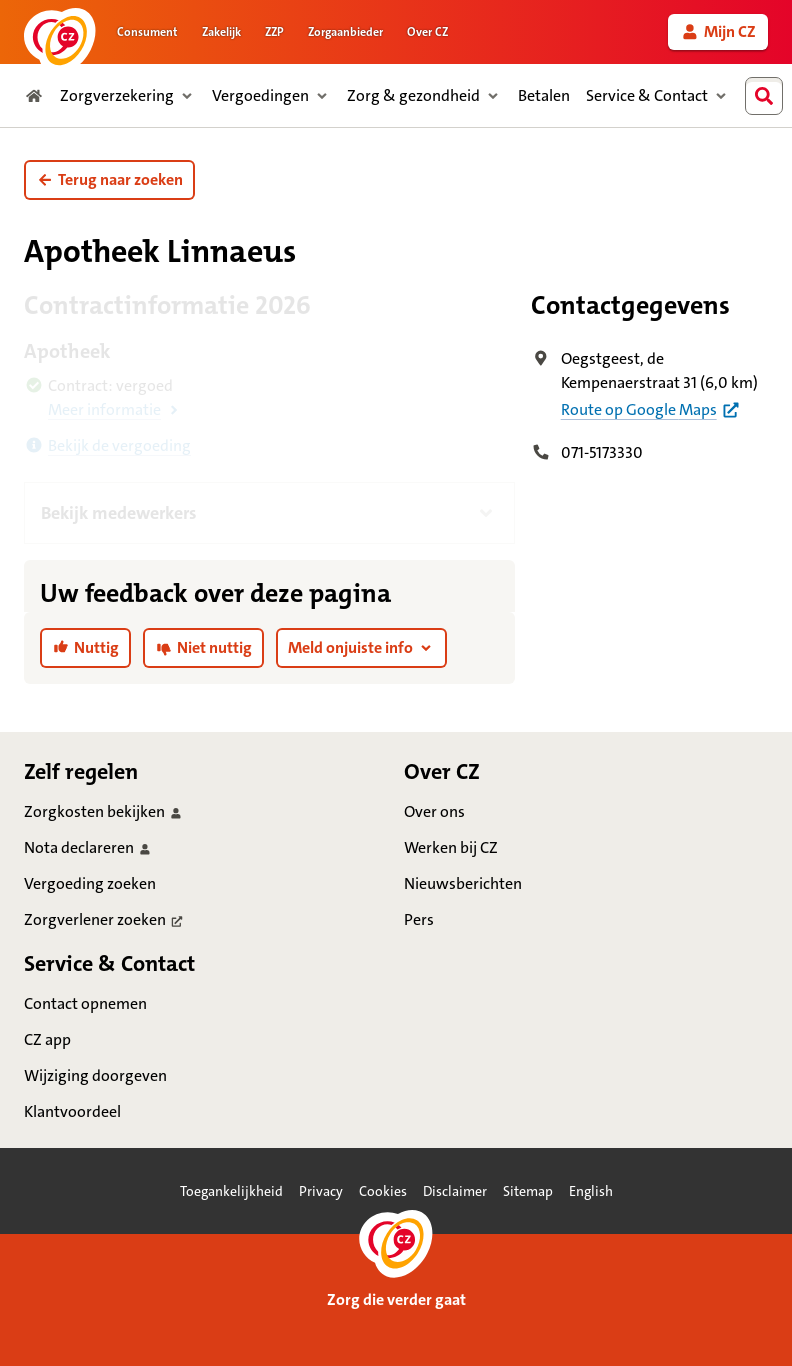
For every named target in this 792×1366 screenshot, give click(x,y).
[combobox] (769, 96)
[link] (718, 32)
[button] (109, 180)
